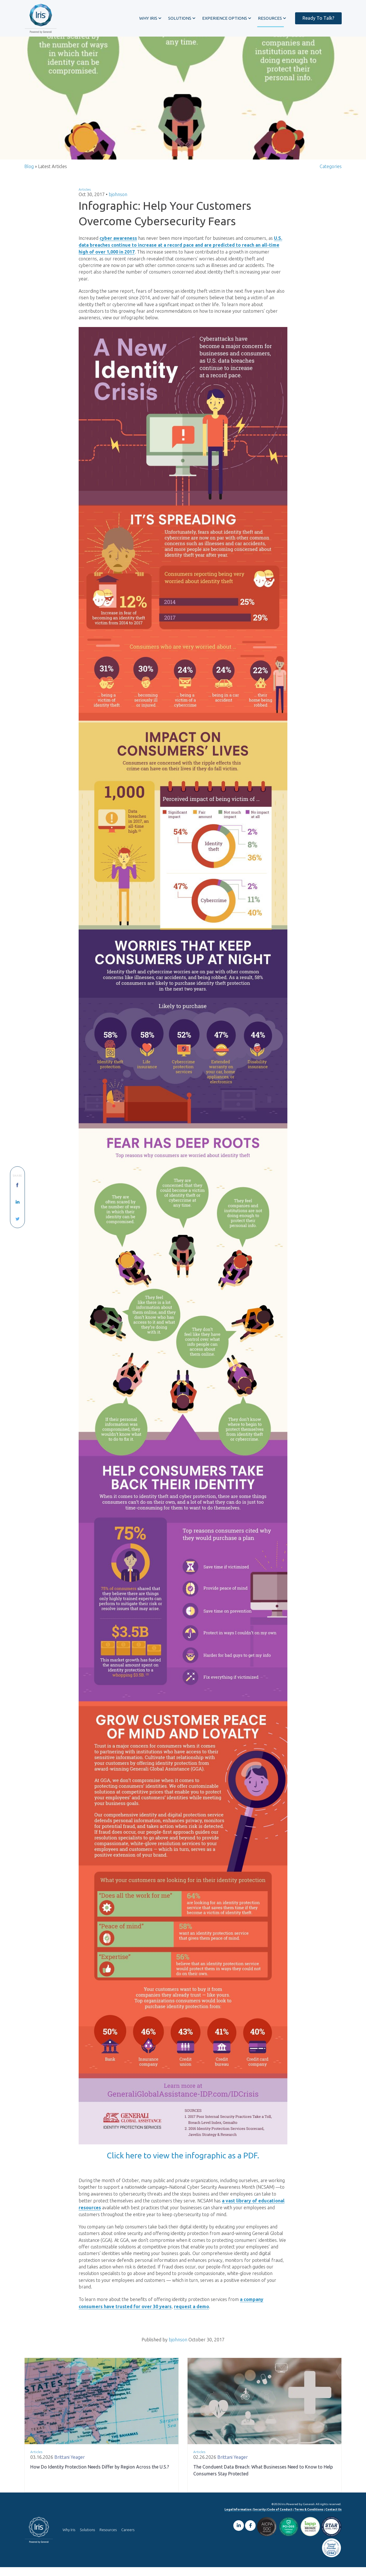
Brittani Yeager (69, 2466)
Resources (108, 2539)
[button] (147, 18)
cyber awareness (118, 242)
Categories (331, 170)
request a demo (191, 2314)
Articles (85, 194)
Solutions (87, 2539)
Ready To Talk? (315, 17)
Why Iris (69, 2539)
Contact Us (333, 2518)
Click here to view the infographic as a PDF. (183, 2161)
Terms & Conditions (308, 2518)
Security (259, 2518)
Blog (29, 170)
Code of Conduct (279, 2518)
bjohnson (118, 199)
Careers (127, 2539)
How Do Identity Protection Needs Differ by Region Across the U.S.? (99, 2475)
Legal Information (237, 2518)
